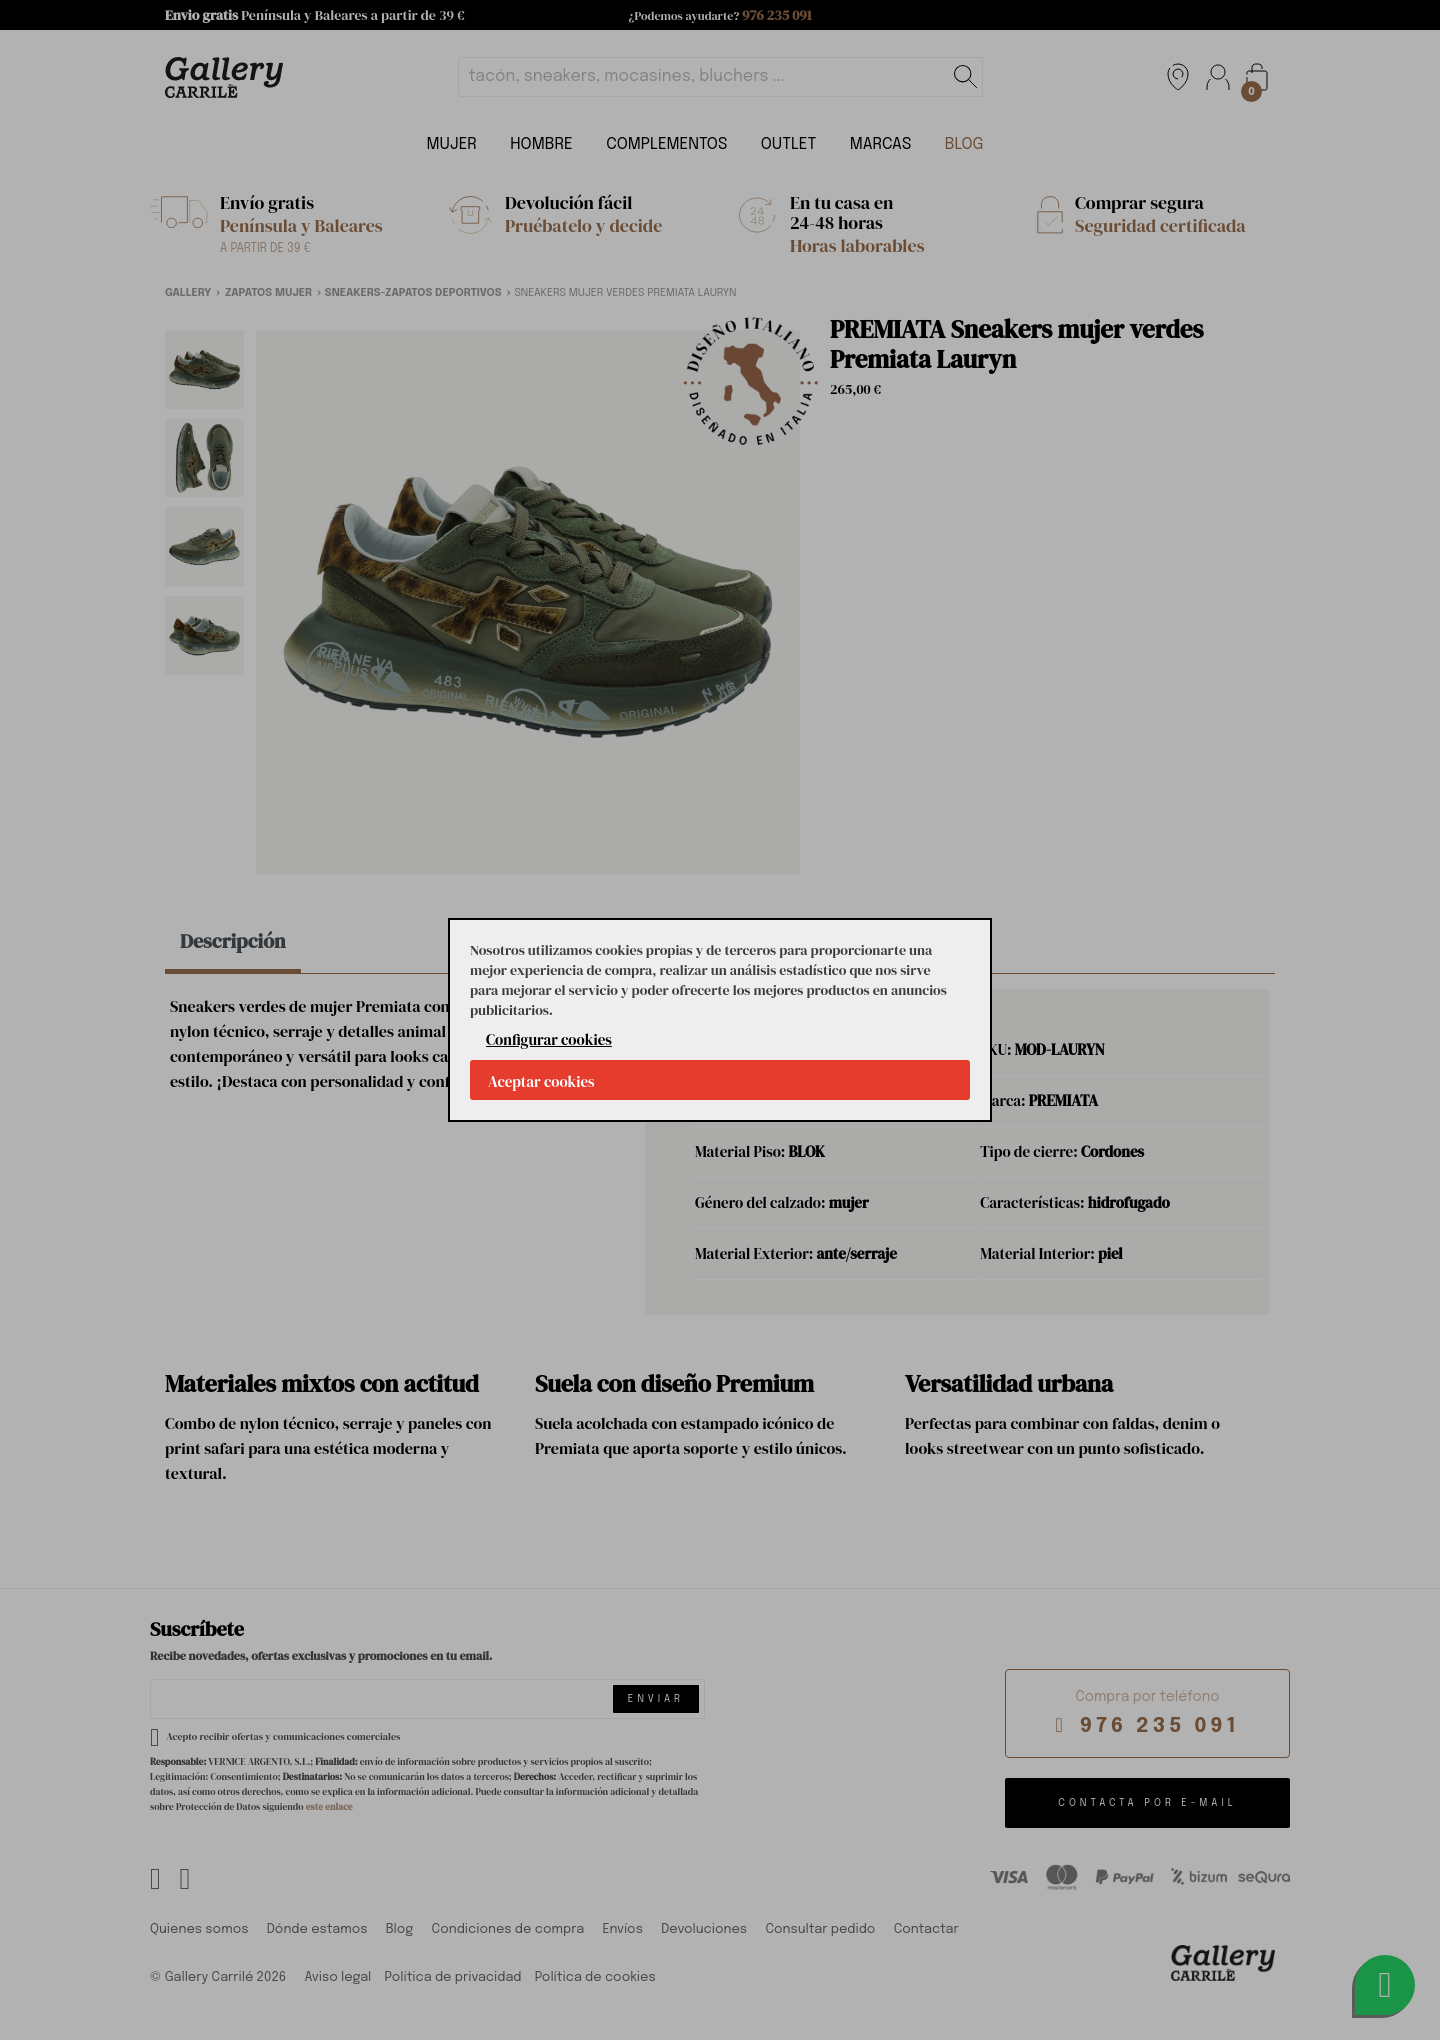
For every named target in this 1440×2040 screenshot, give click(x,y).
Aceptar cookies (541, 1081)
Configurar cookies (549, 1039)
